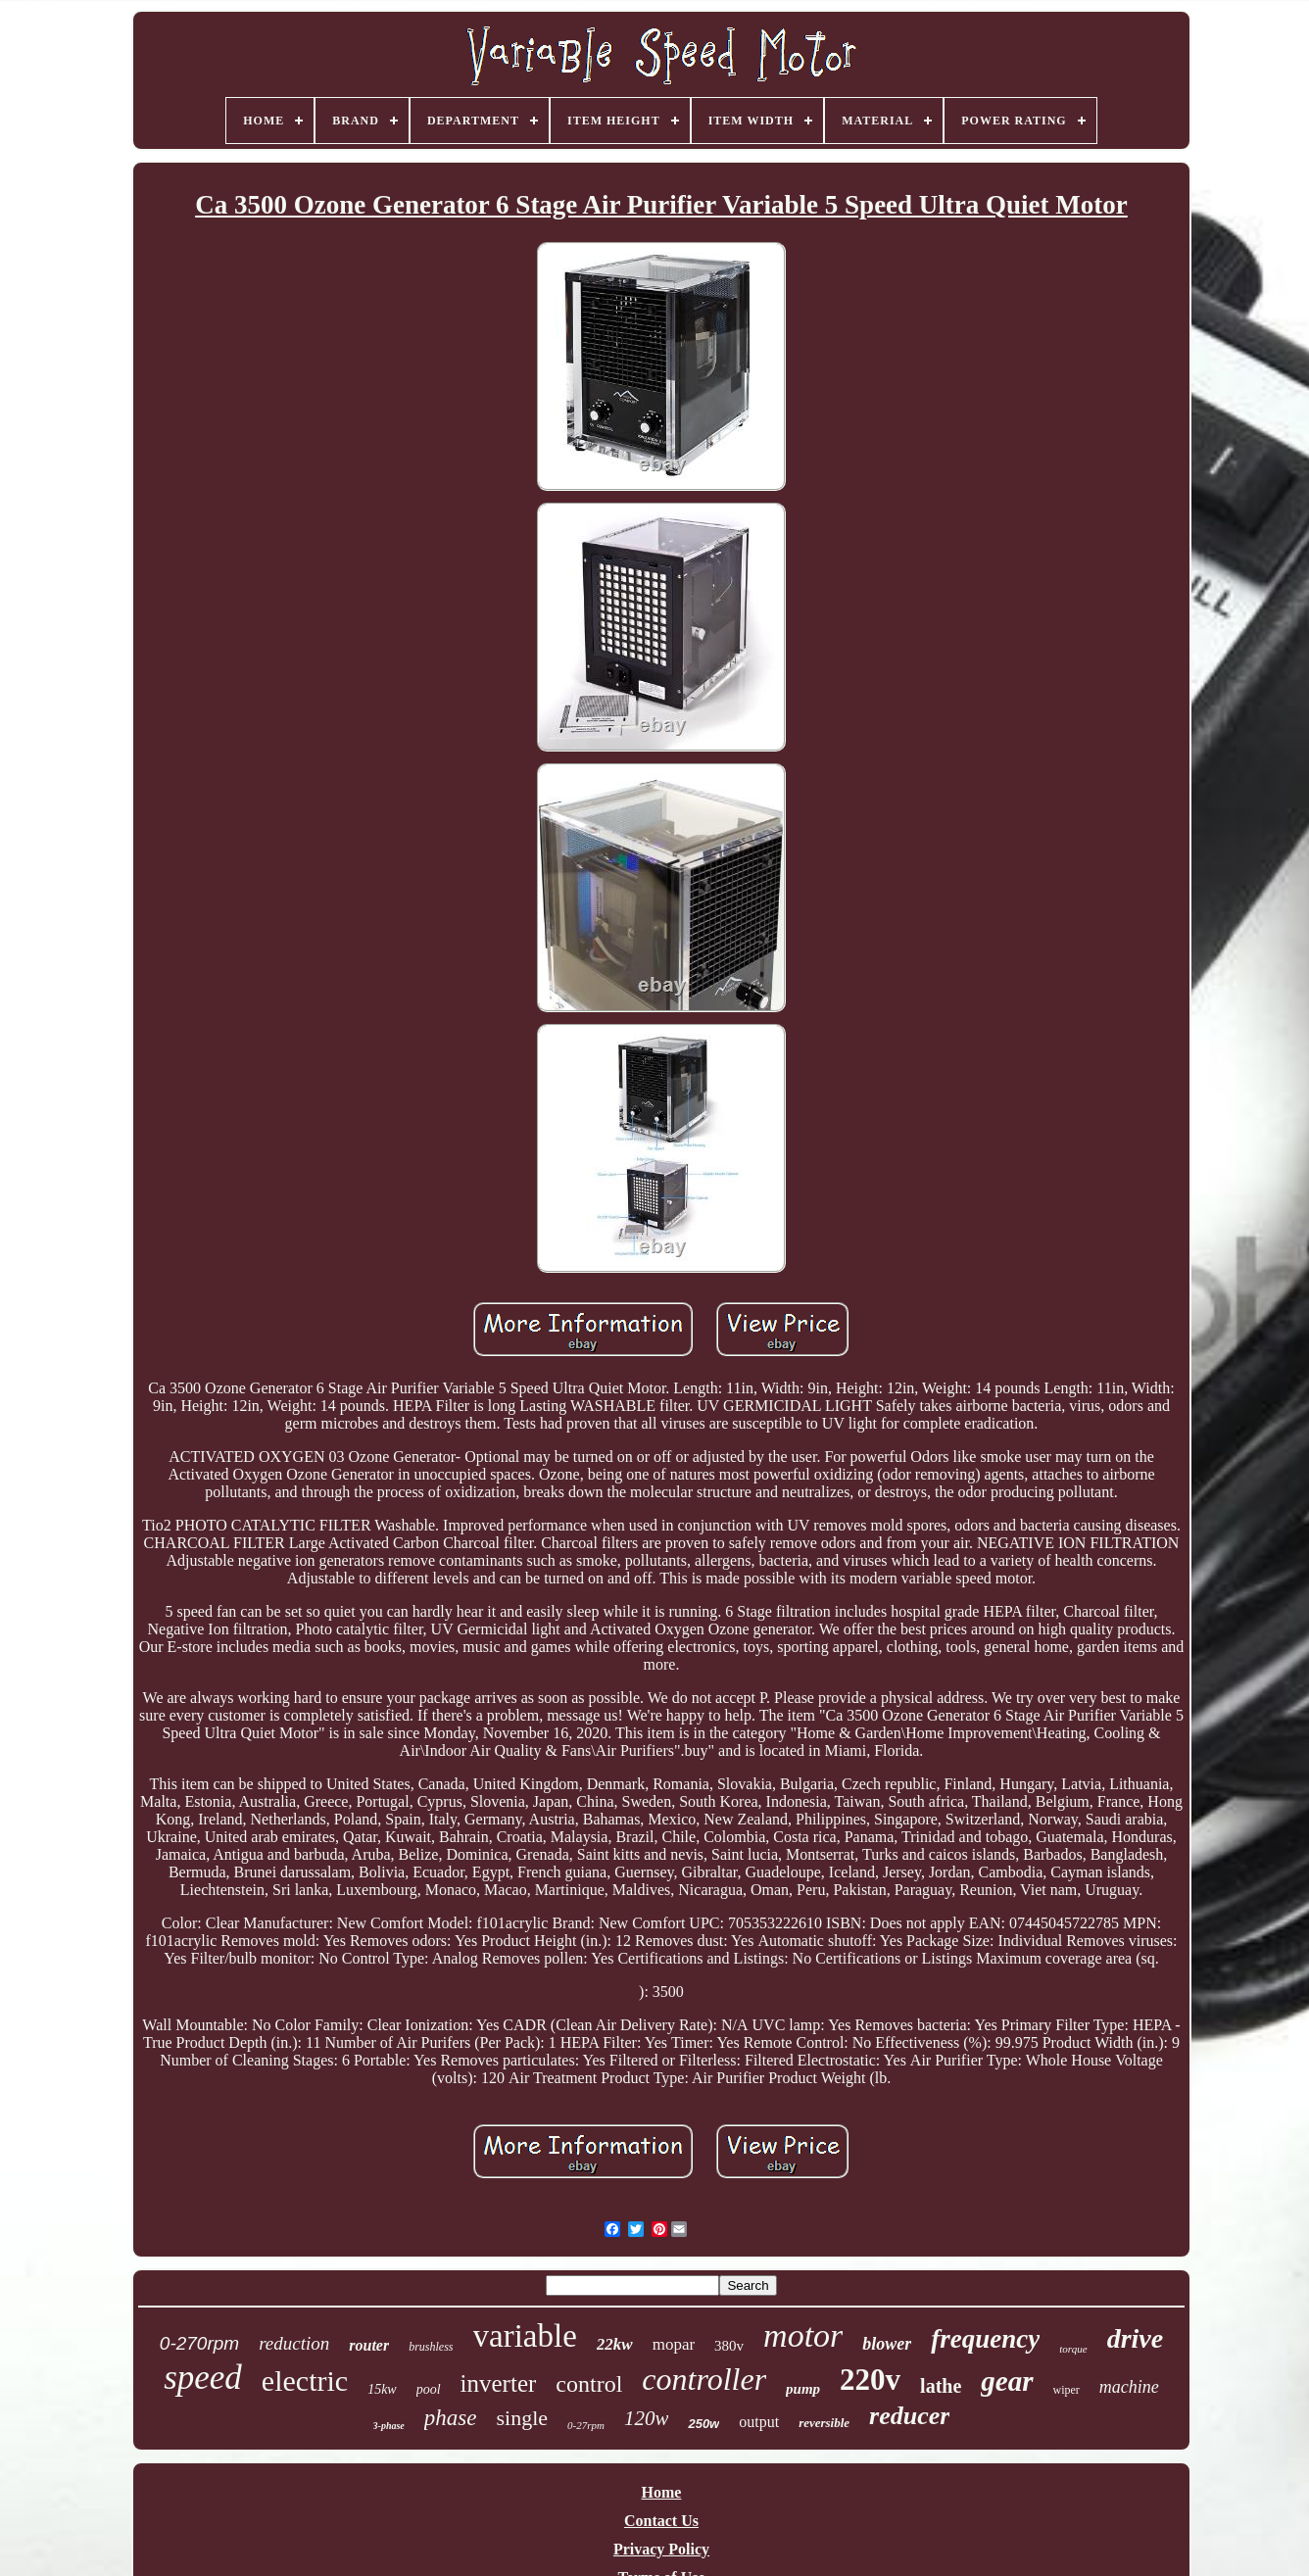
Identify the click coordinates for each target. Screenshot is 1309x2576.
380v (729, 2346)
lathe (940, 2386)
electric (305, 2380)
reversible (824, 2422)
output (759, 2421)
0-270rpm (199, 2343)
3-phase (389, 2425)
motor (803, 2335)
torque (1073, 2349)
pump (803, 2389)
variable (525, 2336)
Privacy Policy (661, 2549)
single (522, 2418)
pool (428, 2389)
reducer (909, 2416)
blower (886, 2344)
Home (662, 2492)
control (589, 2384)
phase (450, 2418)
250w (703, 2423)
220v (870, 2379)
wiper (1066, 2390)
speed (203, 2377)
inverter (499, 2383)
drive (1135, 2338)
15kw (382, 2389)
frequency (985, 2339)
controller (704, 2379)
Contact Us (661, 2520)
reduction (294, 2343)
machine (1129, 2387)
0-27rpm (586, 2425)
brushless (431, 2347)
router (369, 2345)
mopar (674, 2344)
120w (646, 2418)
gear (1007, 2381)
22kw (615, 2344)
